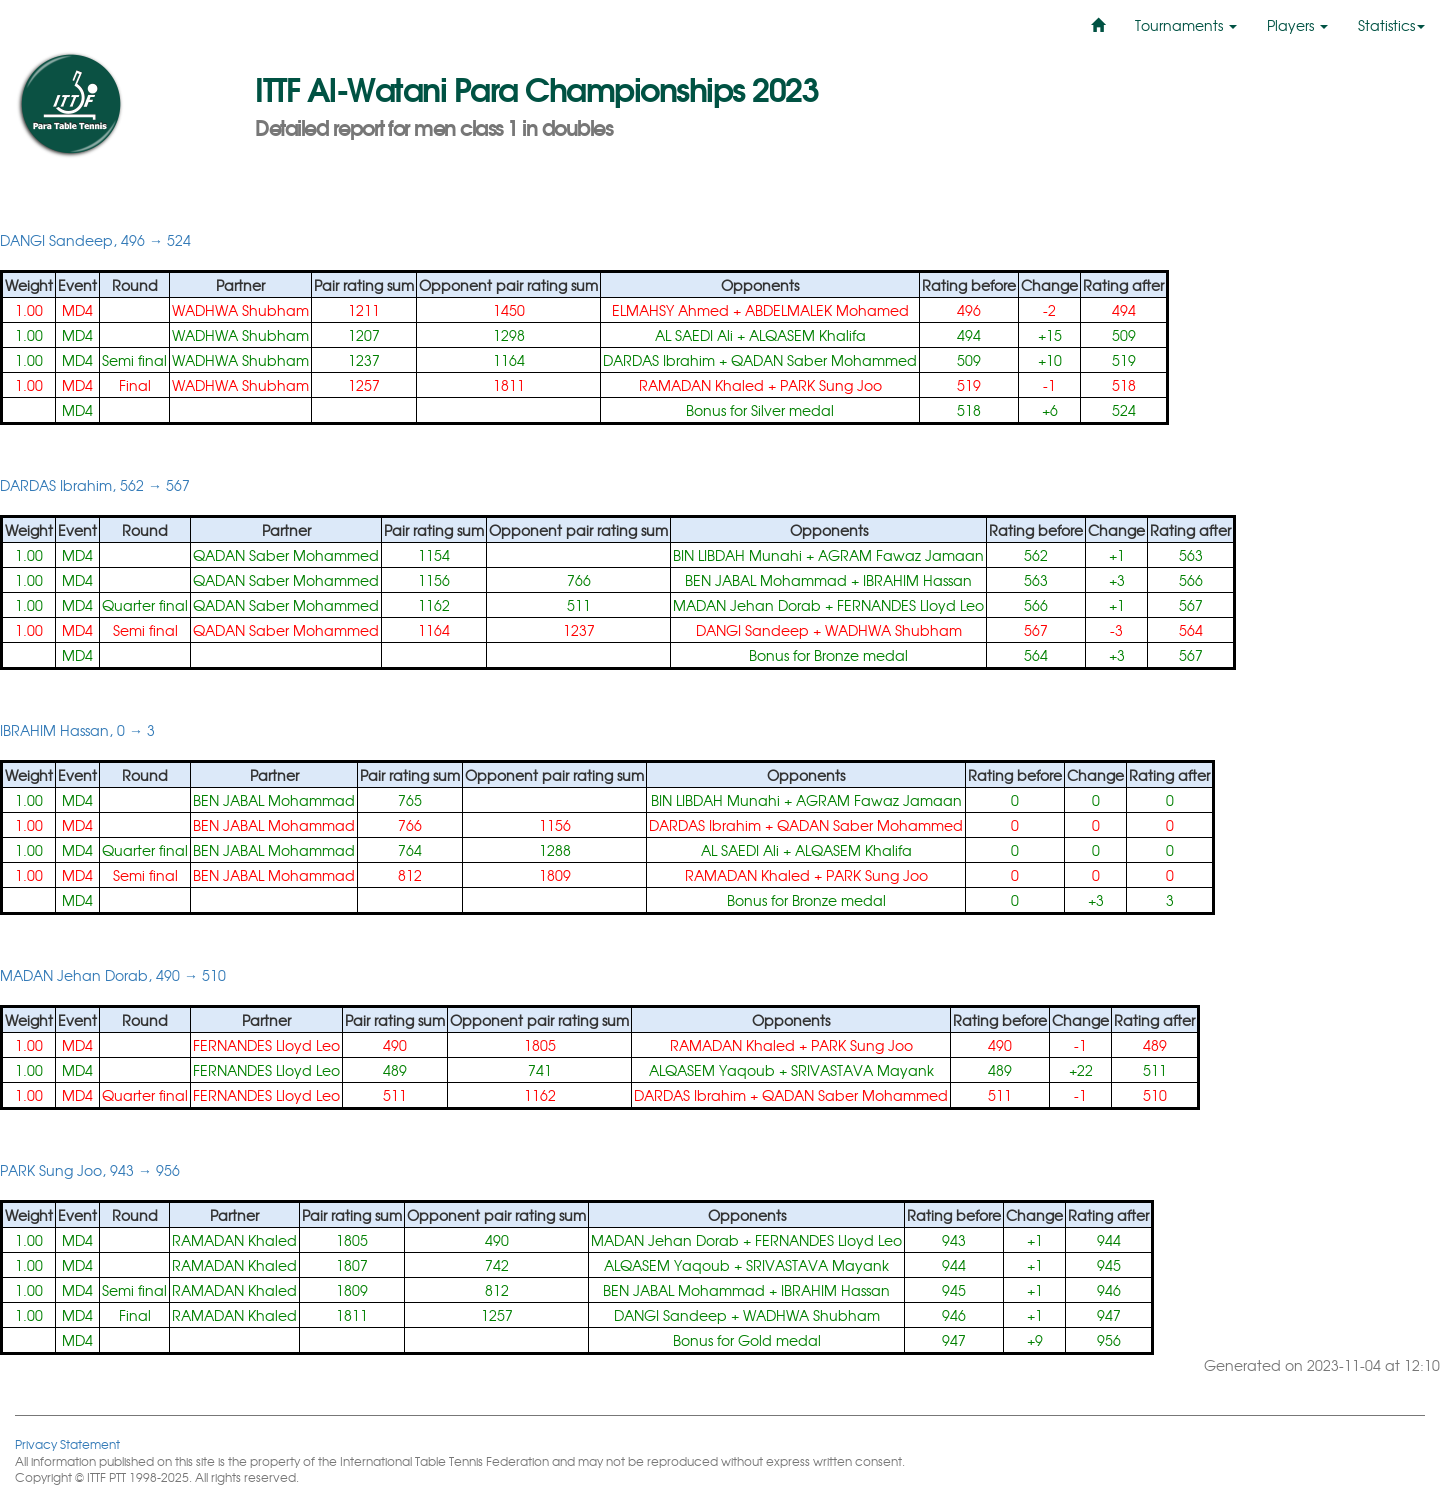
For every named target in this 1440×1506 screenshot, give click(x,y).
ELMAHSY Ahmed (670, 310)
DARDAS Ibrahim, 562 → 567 (95, 485)
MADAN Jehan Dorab (747, 605)
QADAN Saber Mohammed (824, 360)
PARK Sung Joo (831, 385)
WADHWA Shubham (240, 310)
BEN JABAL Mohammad (766, 580)
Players (1297, 25)
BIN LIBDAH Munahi (737, 555)
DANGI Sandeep (752, 630)
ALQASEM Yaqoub (712, 1070)
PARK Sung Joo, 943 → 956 (90, 1170)
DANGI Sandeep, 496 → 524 (95, 240)
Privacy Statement (67, 1443)
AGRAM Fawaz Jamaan (901, 555)
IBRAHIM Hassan (917, 580)
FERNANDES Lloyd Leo (910, 605)
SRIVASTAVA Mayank (862, 1070)
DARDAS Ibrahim (659, 360)
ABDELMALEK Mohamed (827, 310)
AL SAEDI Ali (694, 335)
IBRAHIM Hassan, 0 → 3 (77, 730)
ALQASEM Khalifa (807, 335)
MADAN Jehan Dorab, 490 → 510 (113, 975)
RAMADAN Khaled (701, 385)
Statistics (1391, 25)
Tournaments (1186, 25)
